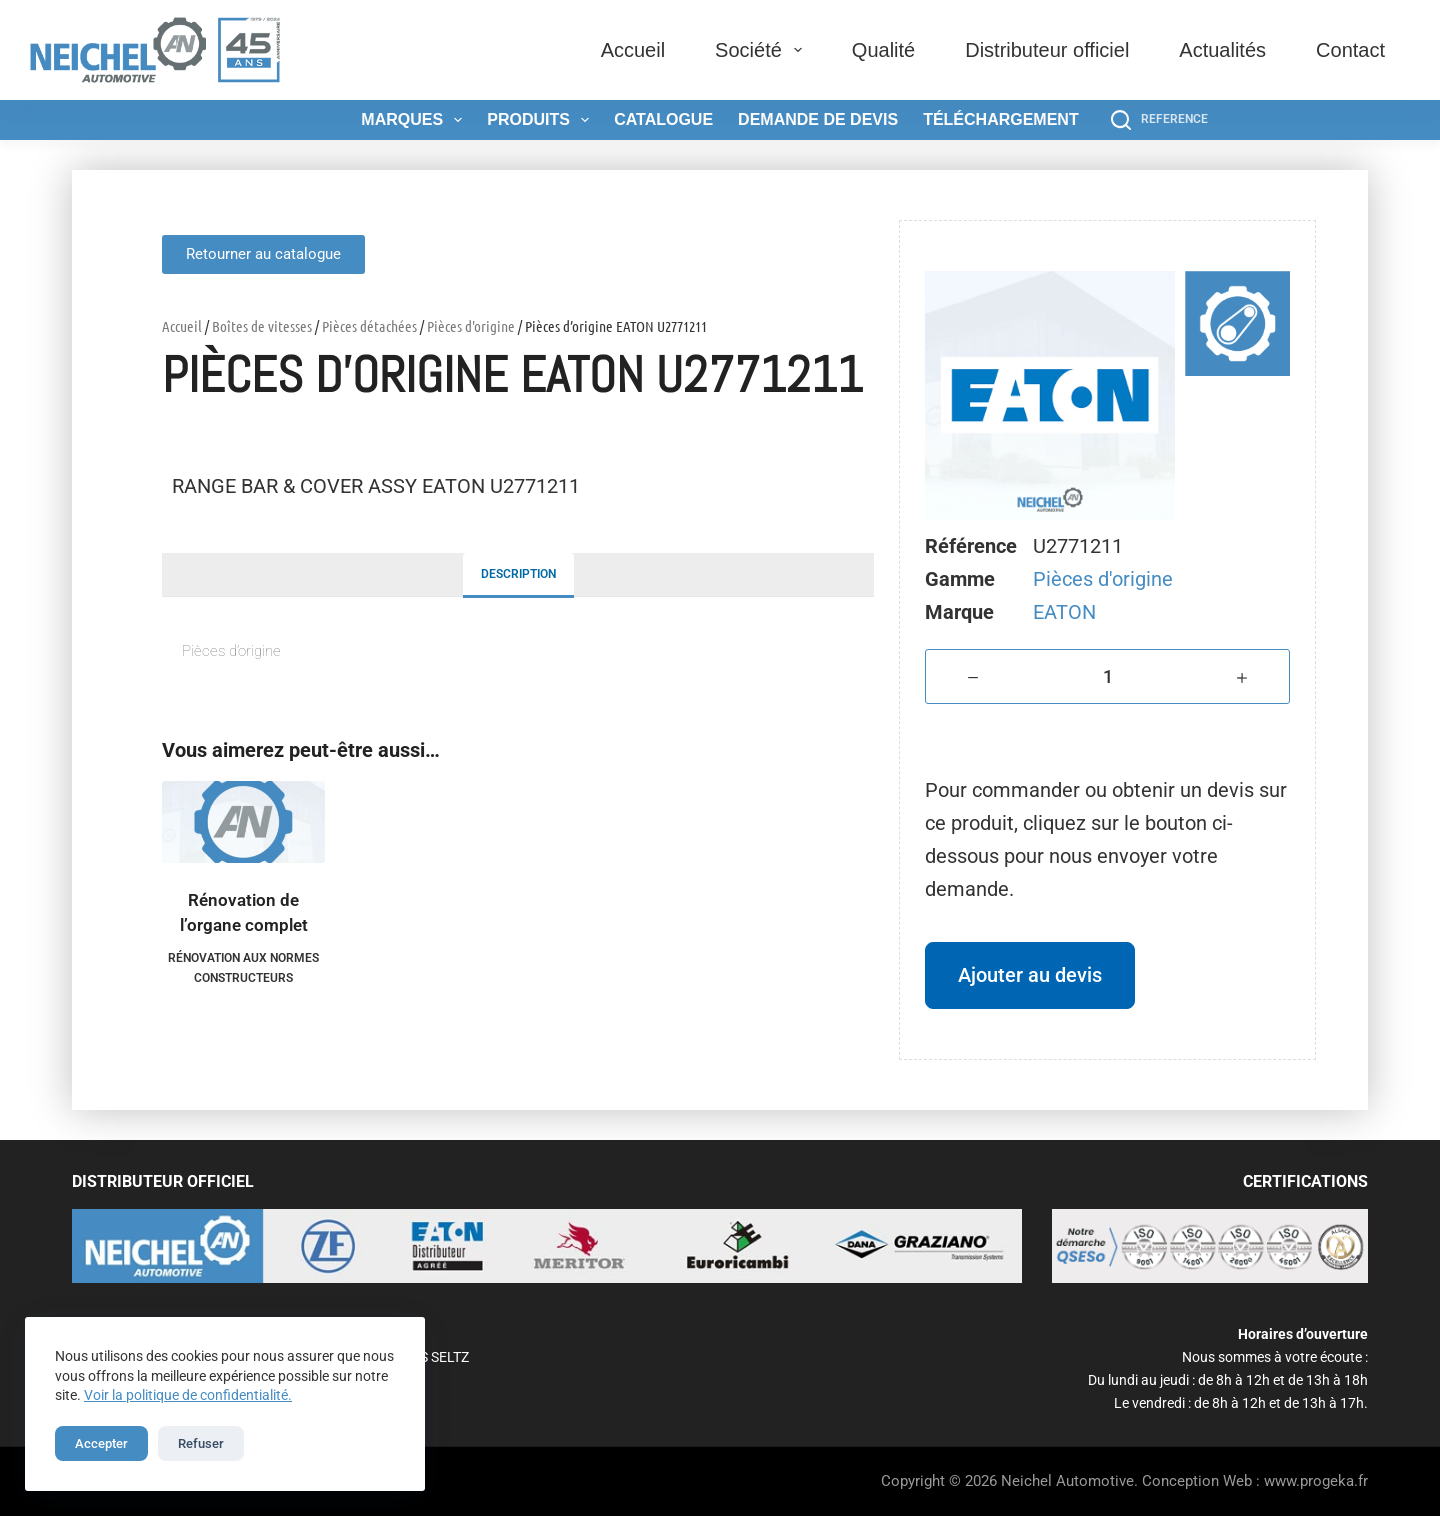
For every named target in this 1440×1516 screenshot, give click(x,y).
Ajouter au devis (1030, 975)
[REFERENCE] (1159, 120)
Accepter (101, 1443)
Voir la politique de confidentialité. (188, 1395)
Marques (415, 120)
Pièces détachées (369, 326)
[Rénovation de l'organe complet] (243, 822)
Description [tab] (518, 574)
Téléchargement (1001, 119)
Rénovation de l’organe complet (244, 913)
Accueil (633, 50)
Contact (1350, 50)
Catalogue (663, 119)
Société (762, 50)
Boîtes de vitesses (262, 326)
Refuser (201, 1443)
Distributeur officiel (1047, 50)
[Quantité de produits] (1107, 676)
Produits (542, 120)
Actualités (1222, 50)
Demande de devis (818, 119)
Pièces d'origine (471, 326)
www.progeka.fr (1316, 1481)
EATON (1064, 612)
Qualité (883, 50)
